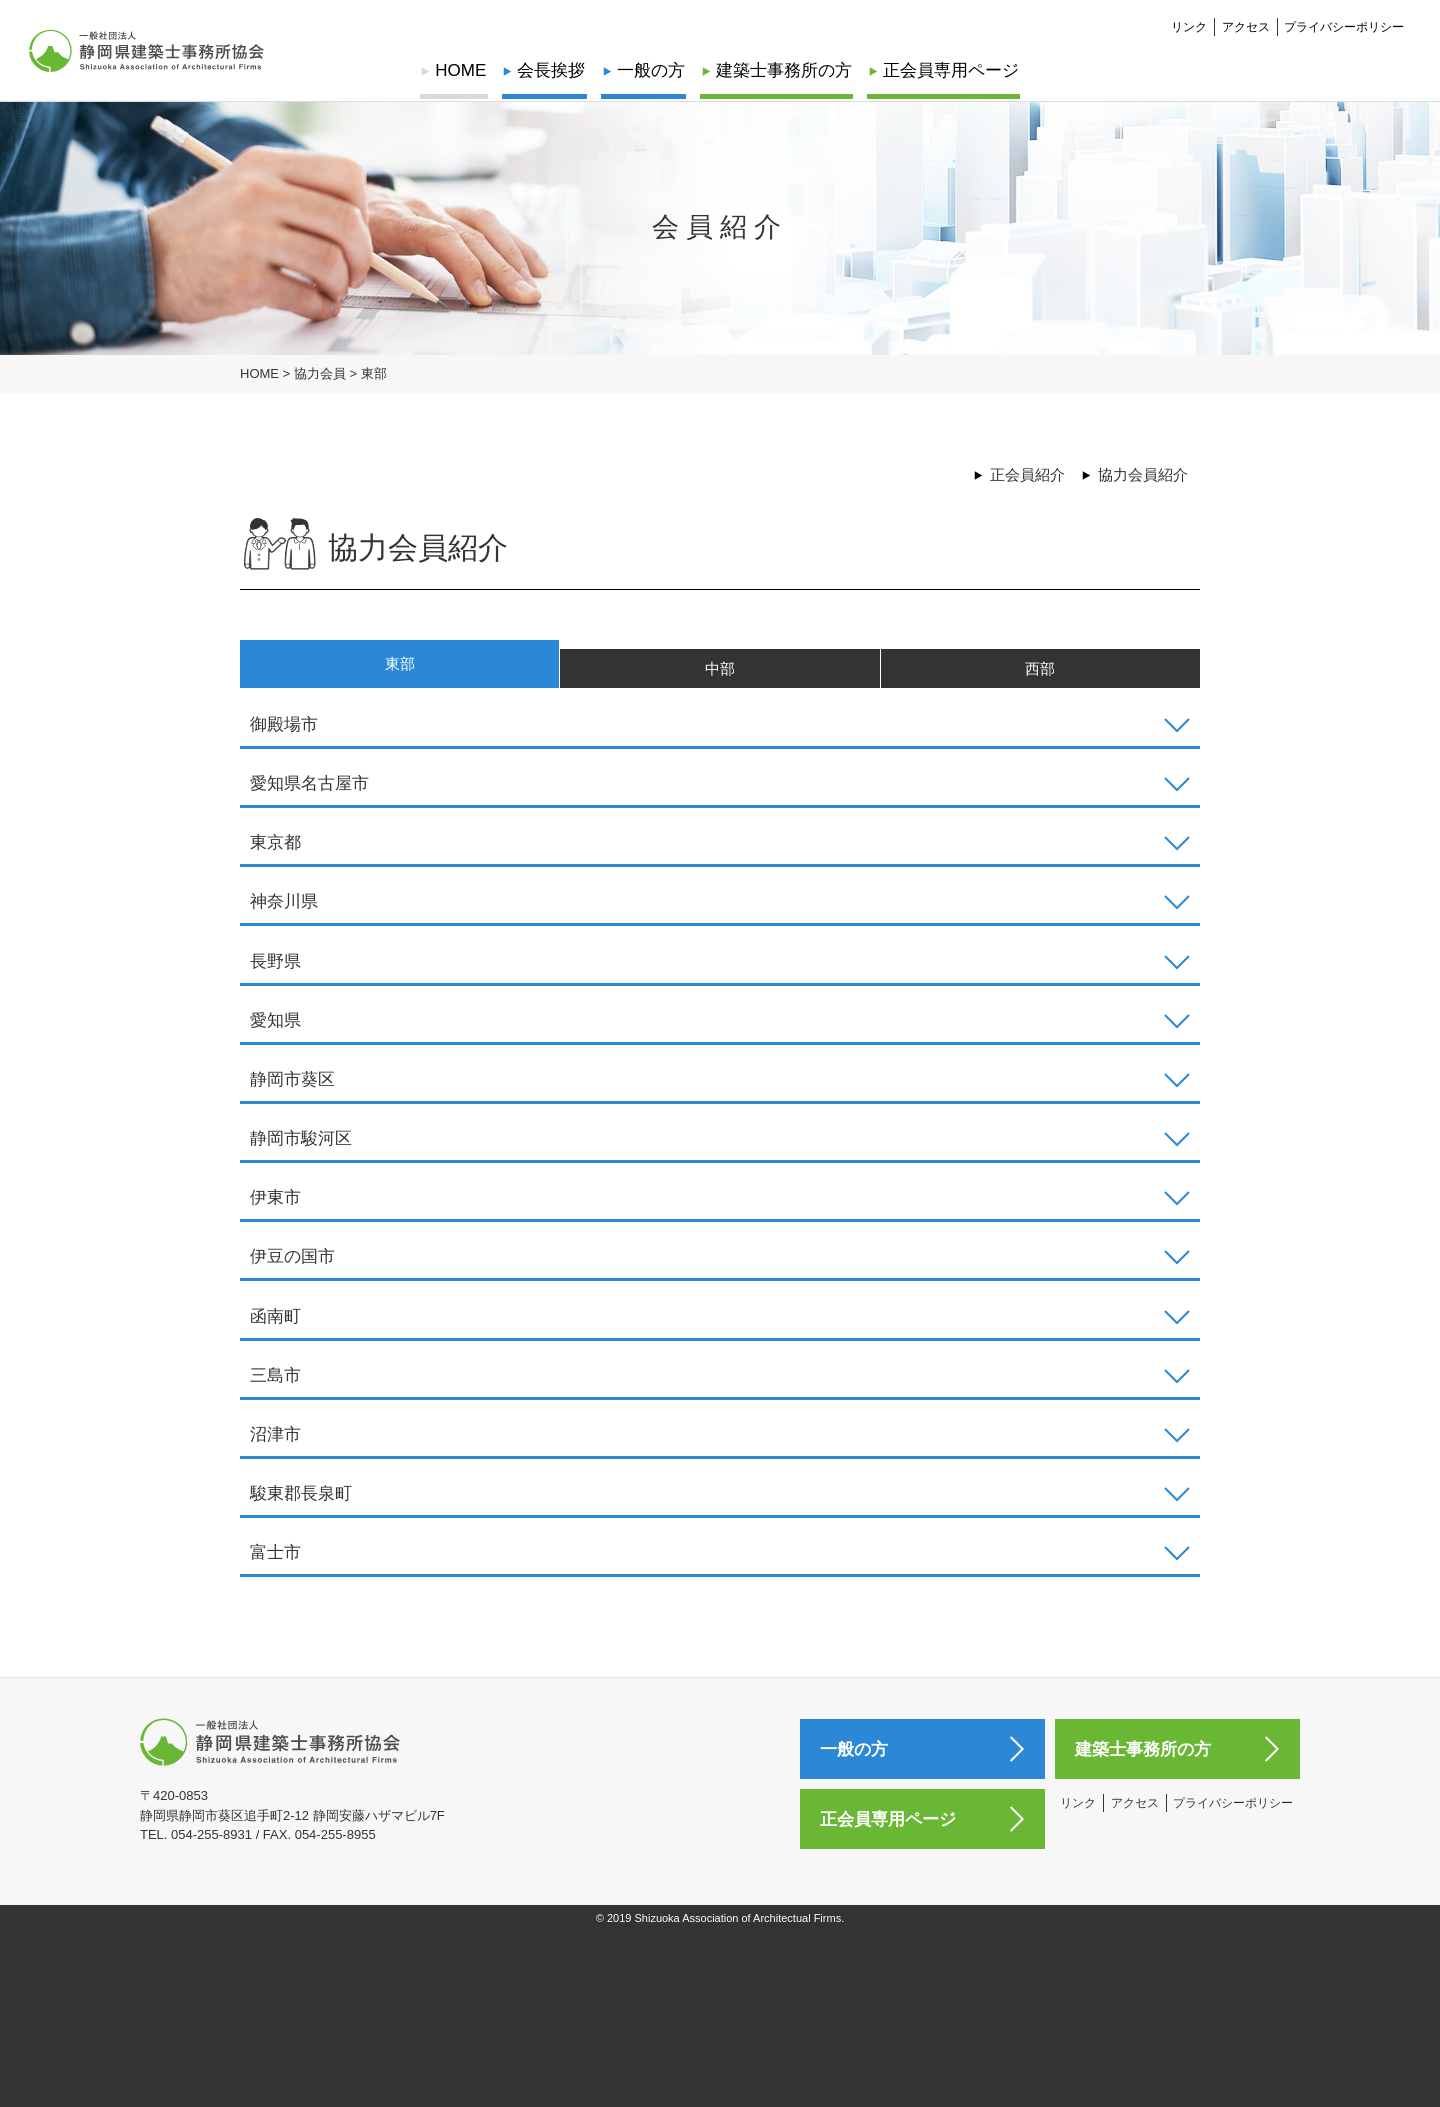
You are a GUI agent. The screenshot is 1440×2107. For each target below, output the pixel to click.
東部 (400, 671)
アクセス (1246, 26)
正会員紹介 (1027, 474)
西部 (1040, 678)
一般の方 (651, 70)
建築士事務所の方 (782, 70)
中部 (720, 678)
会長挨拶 (553, 70)
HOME (464, 70)
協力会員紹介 (1143, 474)
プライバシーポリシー (1344, 26)
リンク (1189, 26)
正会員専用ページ (947, 70)
